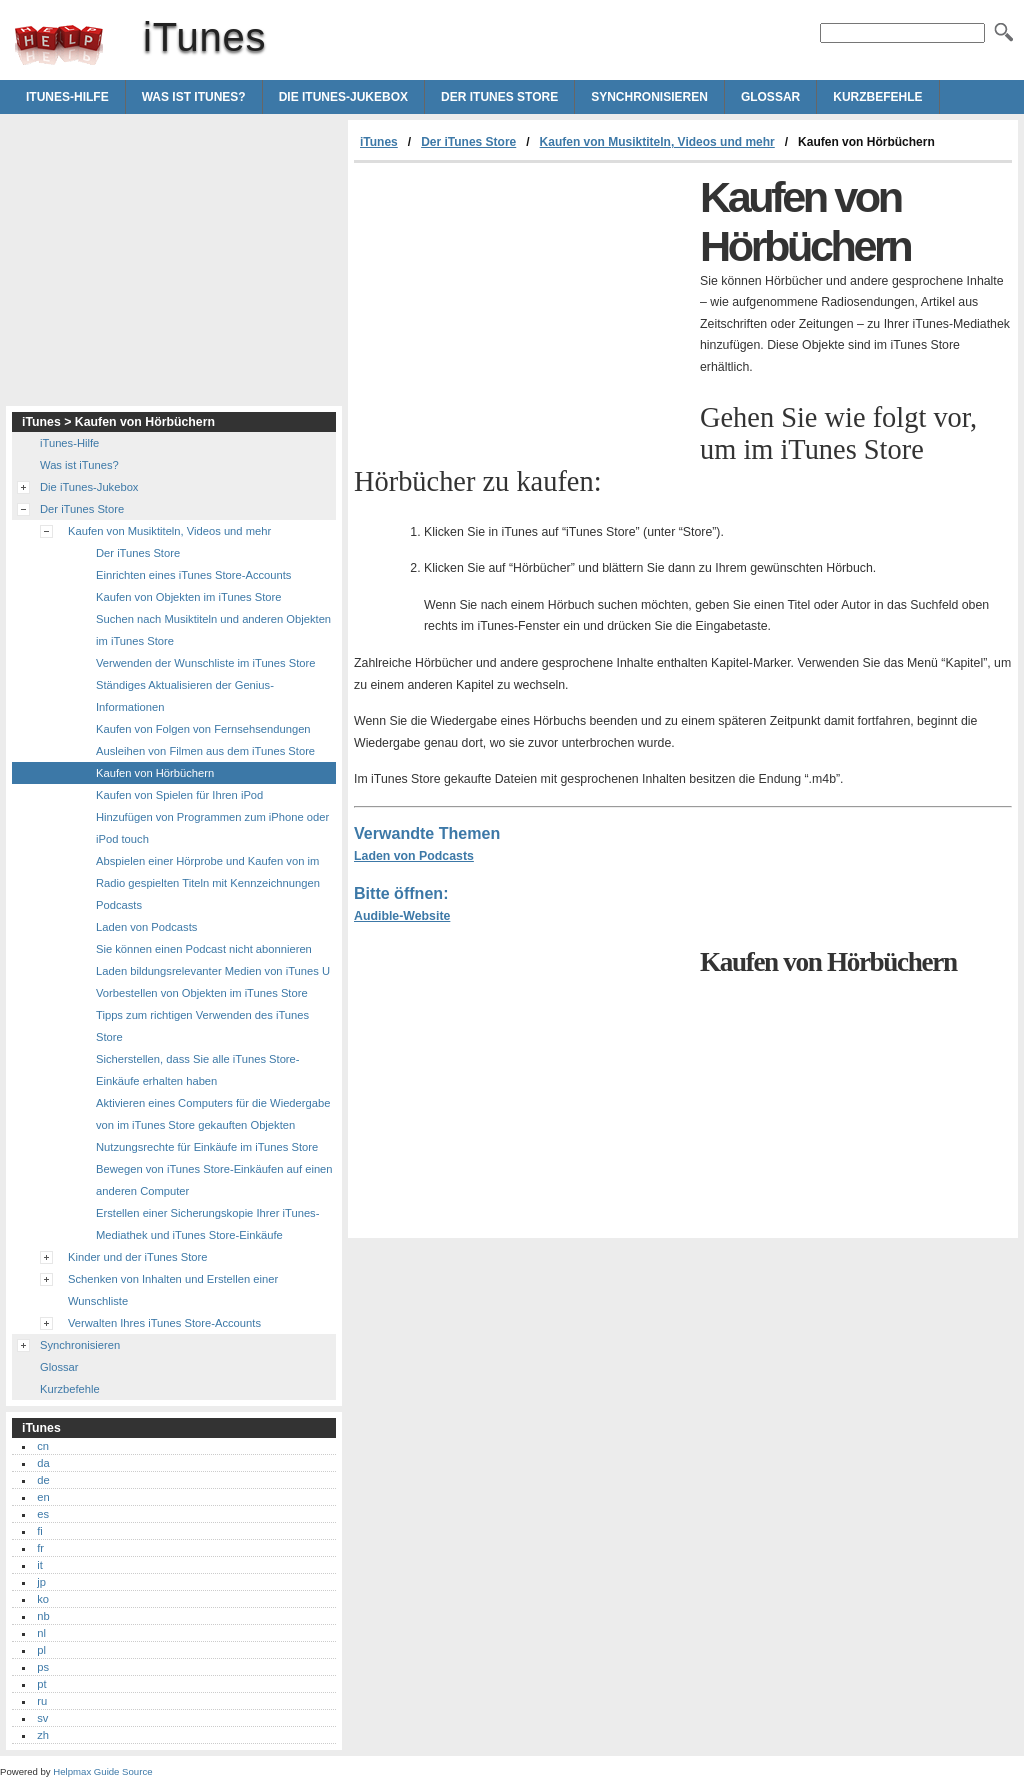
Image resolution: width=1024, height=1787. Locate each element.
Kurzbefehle (877, 97)
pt (41, 1684)
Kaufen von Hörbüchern (155, 773)
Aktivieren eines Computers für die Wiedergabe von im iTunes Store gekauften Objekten (213, 1114)
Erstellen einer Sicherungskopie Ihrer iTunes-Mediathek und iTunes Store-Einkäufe (207, 1224)
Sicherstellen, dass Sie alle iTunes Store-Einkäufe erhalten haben (198, 1070)
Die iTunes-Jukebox (343, 97)
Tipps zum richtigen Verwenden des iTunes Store (202, 1026)
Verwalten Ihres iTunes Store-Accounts (164, 1323)
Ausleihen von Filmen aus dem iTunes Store (205, 751)
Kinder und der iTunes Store (138, 1257)
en (43, 1497)
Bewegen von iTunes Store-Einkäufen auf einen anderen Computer (214, 1180)
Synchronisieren (649, 97)
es (43, 1514)
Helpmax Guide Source (102, 1771)
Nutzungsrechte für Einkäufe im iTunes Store (207, 1147)
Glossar (770, 97)
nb (43, 1616)
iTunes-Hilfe (67, 97)
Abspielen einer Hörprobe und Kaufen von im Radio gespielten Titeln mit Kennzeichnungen (208, 872)
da (43, 1463)
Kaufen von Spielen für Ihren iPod (179, 795)
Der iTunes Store (499, 97)
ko (43, 1599)
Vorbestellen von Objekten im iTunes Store (202, 993)
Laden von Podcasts (414, 856)
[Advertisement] (522, 313)
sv (42, 1718)
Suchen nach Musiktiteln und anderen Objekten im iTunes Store (213, 630)
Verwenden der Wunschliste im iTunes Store (206, 663)
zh (43, 1735)
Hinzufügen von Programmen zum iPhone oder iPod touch (212, 828)
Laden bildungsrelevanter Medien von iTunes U (213, 971)
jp (41, 1582)
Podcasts (119, 905)
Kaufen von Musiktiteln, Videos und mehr (657, 142)
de (43, 1480)
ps (43, 1667)
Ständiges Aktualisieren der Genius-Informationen (185, 696)
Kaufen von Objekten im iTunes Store (189, 597)
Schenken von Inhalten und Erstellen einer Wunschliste (173, 1290)
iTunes (59, 45)
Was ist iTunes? (194, 97)
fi (40, 1531)
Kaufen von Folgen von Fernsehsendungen (203, 729)
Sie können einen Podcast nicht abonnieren (204, 949)
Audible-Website (402, 916)
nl (41, 1633)
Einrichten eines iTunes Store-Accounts (193, 575)
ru (42, 1701)
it (40, 1565)
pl (41, 1650)
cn (43, 1446)
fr (40, 1548)
